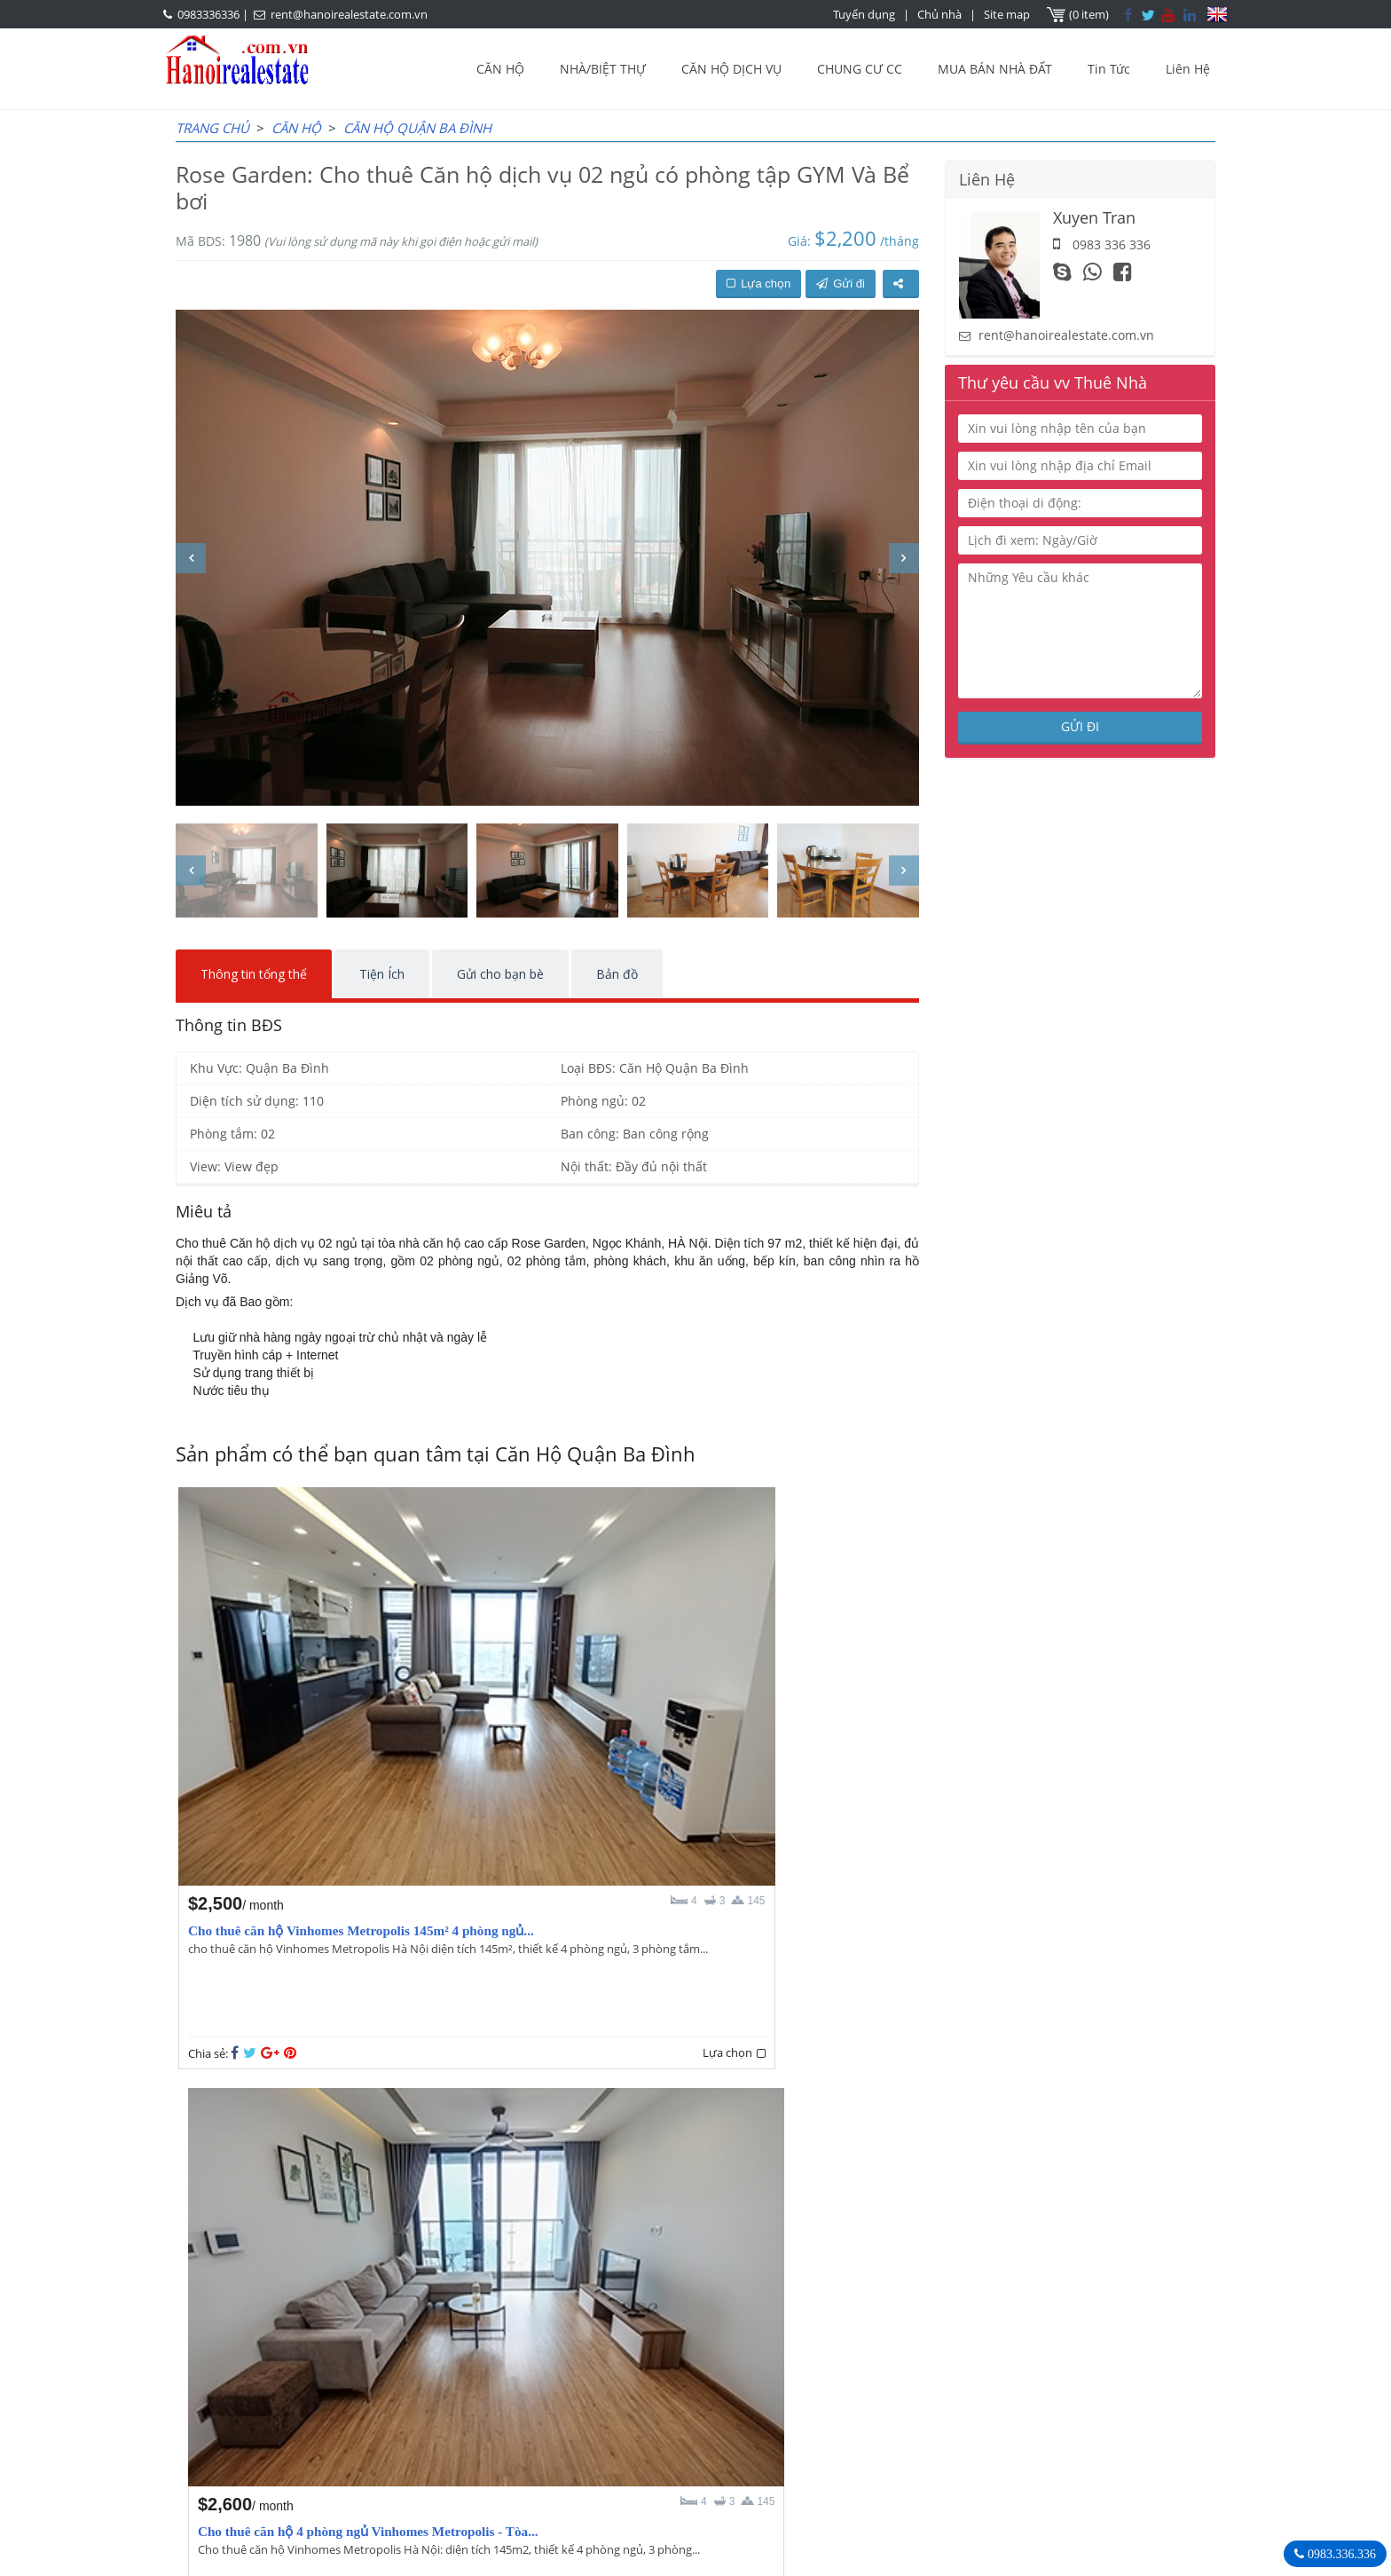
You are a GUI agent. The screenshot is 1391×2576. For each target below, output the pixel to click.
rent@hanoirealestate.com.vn (349, 14)
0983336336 (208, 14)
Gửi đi (840, 283)
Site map (1009, 14)
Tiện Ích (382, 973)
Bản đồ (617, 973)
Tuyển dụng (866, 14)
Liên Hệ (1188, 68)
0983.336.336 (1340, 2554)
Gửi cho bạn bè (500, 973)
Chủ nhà (941, 14)
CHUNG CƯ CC (859, 68)
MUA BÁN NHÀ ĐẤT (995, 68)
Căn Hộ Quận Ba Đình (417, 128)
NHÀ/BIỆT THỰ (603, 68)
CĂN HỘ (500, 68)
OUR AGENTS (601, 2362)
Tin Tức (1109, 68)
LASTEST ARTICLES (326, 2362)
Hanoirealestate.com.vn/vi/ (967, 2454)
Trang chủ (212, 128)
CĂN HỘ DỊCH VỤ (731, 68)
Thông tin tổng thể (253, 973)
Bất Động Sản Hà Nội (947, 2361)
